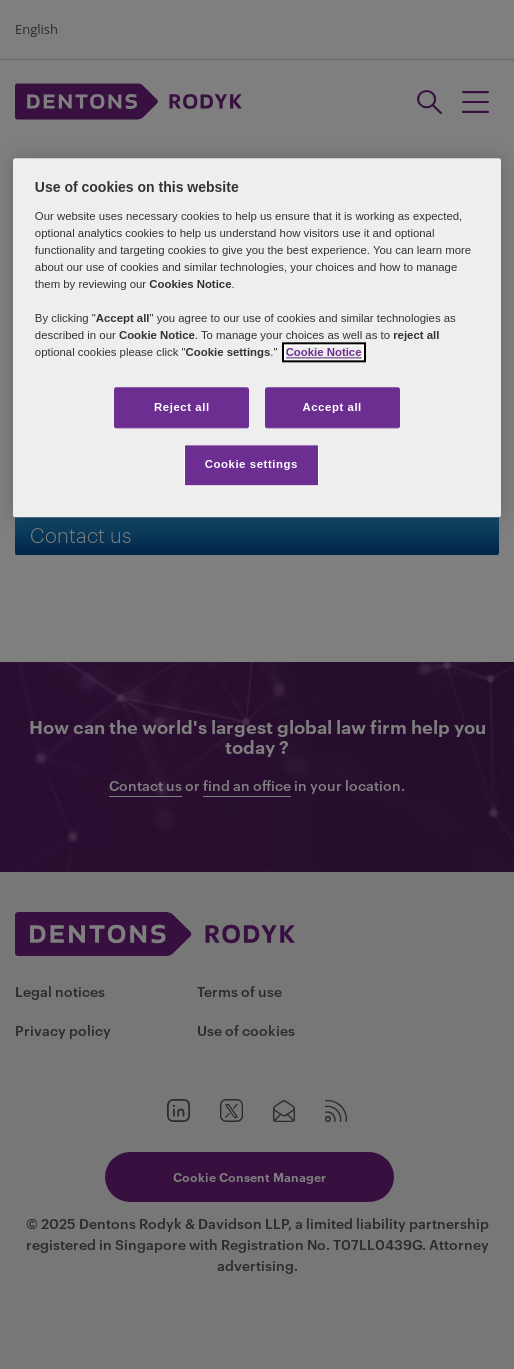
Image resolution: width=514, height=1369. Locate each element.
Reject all (182, 407)
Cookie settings (251, 465)
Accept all (331, 407)
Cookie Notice (324, 353)
